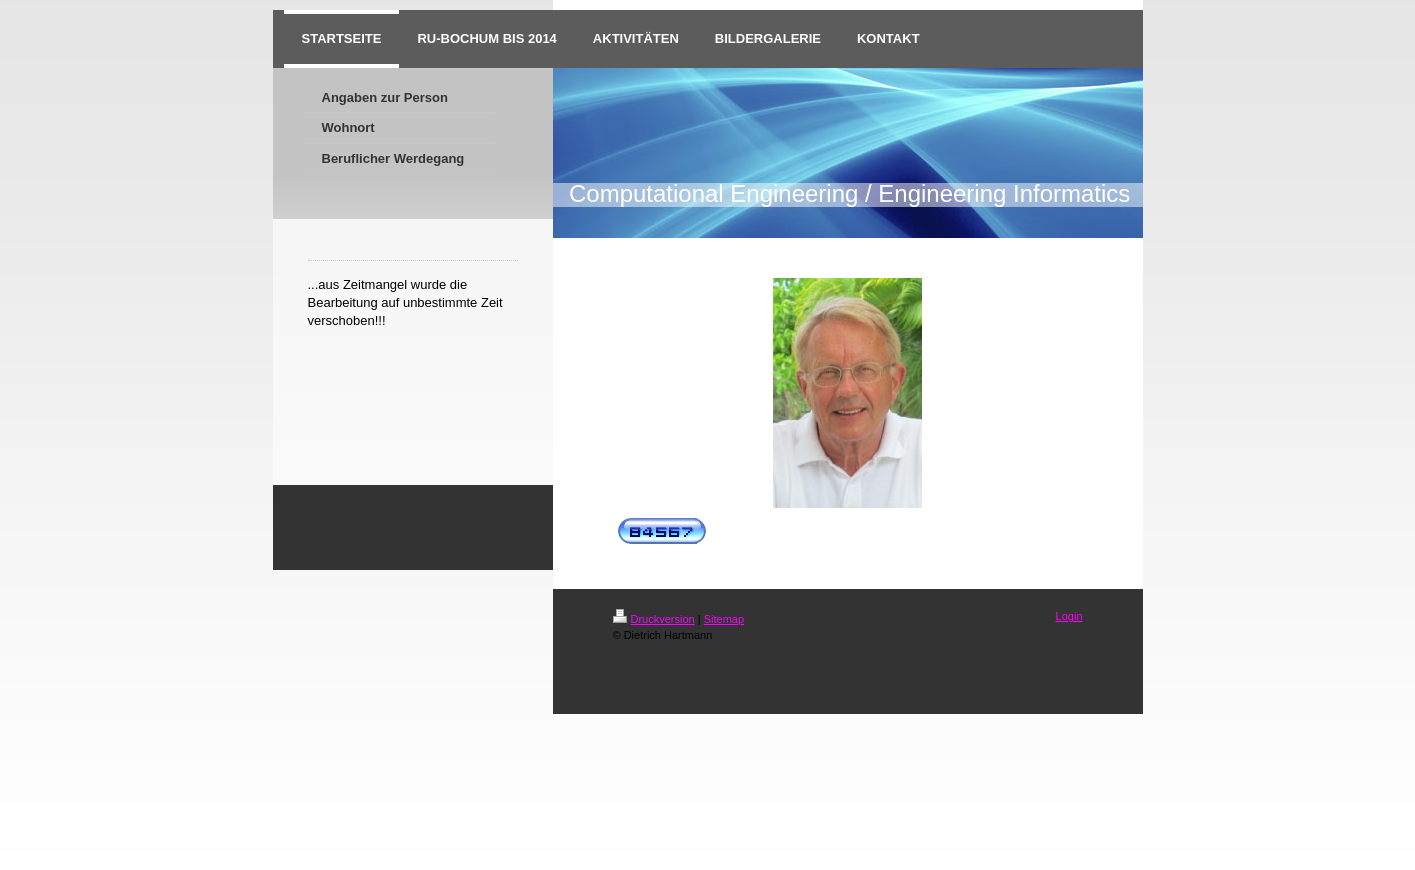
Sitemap (724, 619)
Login (1069, 616)
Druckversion (654, 619)
